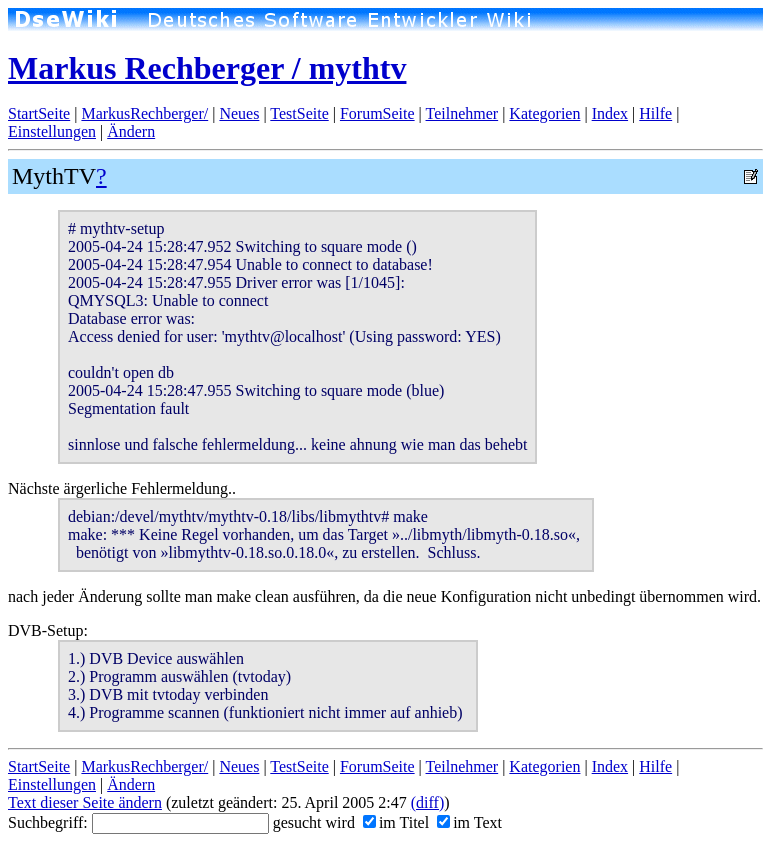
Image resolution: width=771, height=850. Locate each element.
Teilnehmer (462, 113)
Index (610, 113)
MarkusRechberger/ (144, 113)
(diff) (427, 802)
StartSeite (39, 113)
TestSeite (299, 113)
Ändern (131, 131)
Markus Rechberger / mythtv (207, 68)
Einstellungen (52, 131)
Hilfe (655, 113)
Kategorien (544, 113)
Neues (239, 113)
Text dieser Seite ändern (85, 802)
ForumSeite (377, 113)
